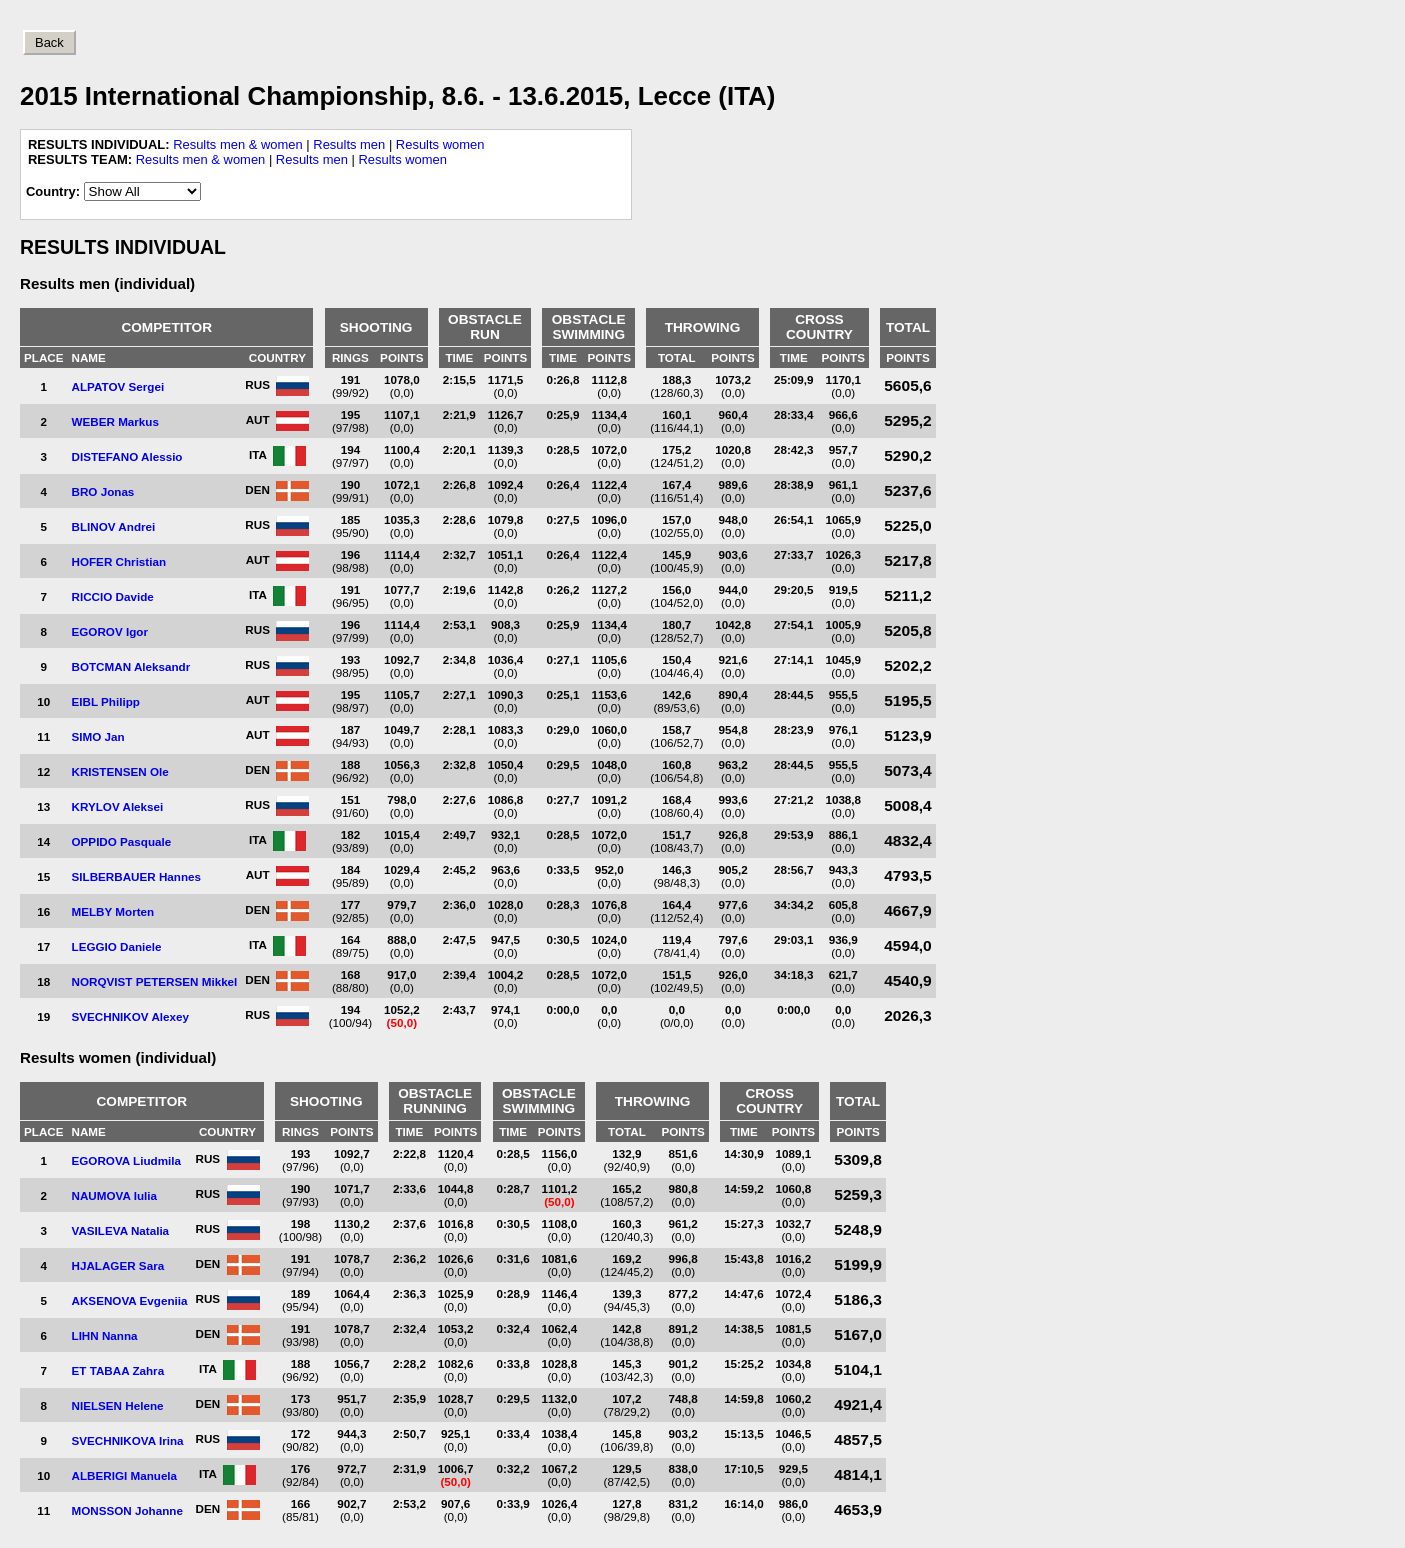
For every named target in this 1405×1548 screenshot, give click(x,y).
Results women (440, 144)
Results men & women (238, 144)
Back (49, 42)
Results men (349, 144)
